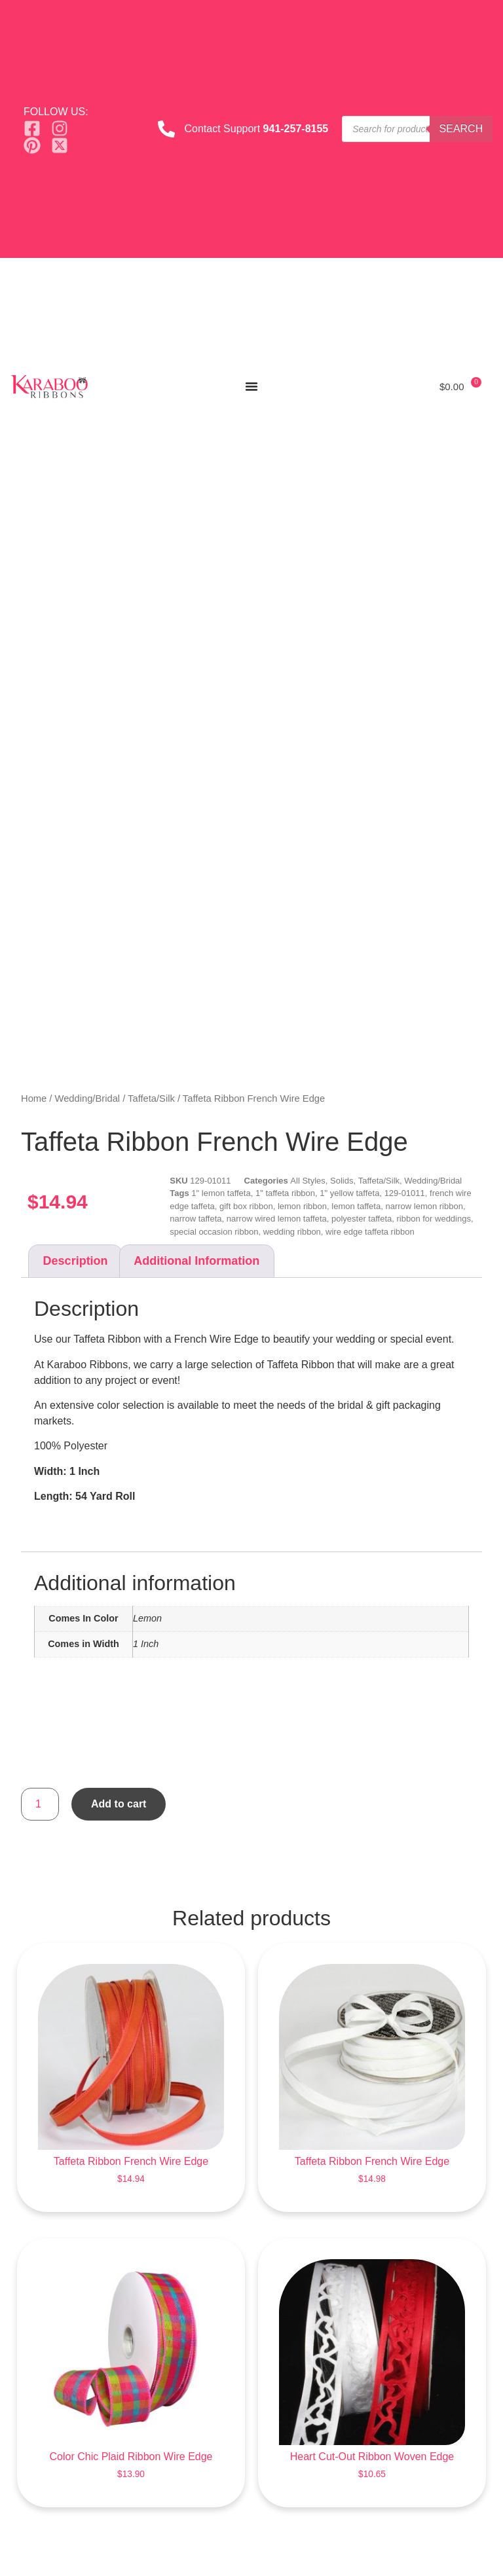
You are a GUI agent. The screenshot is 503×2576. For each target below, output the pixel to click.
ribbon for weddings (433, 1219)
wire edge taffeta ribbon (370, 1232)
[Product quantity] (40, 1804)
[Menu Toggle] (251, 386)
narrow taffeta (195, 1219)
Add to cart (118, 1803)
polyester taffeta (361, 1219)
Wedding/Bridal (88, 1098)
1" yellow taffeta (349, 1193)
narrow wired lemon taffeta (277, 1219)
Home (34, 1098)
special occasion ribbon (214, 1232)
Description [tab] (75, 1260)
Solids (341, 1181)
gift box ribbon (246, 1206)
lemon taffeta (356, 1206)
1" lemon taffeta (220, 1193)
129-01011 (404, 1193)
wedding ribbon (292, 1232)
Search (461, 128)
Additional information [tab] (196, 1260)
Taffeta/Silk (151, 1098)
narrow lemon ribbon (424, 1206)
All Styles (307, 1181)
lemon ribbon (302, 1206)
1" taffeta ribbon (285, 1193)
